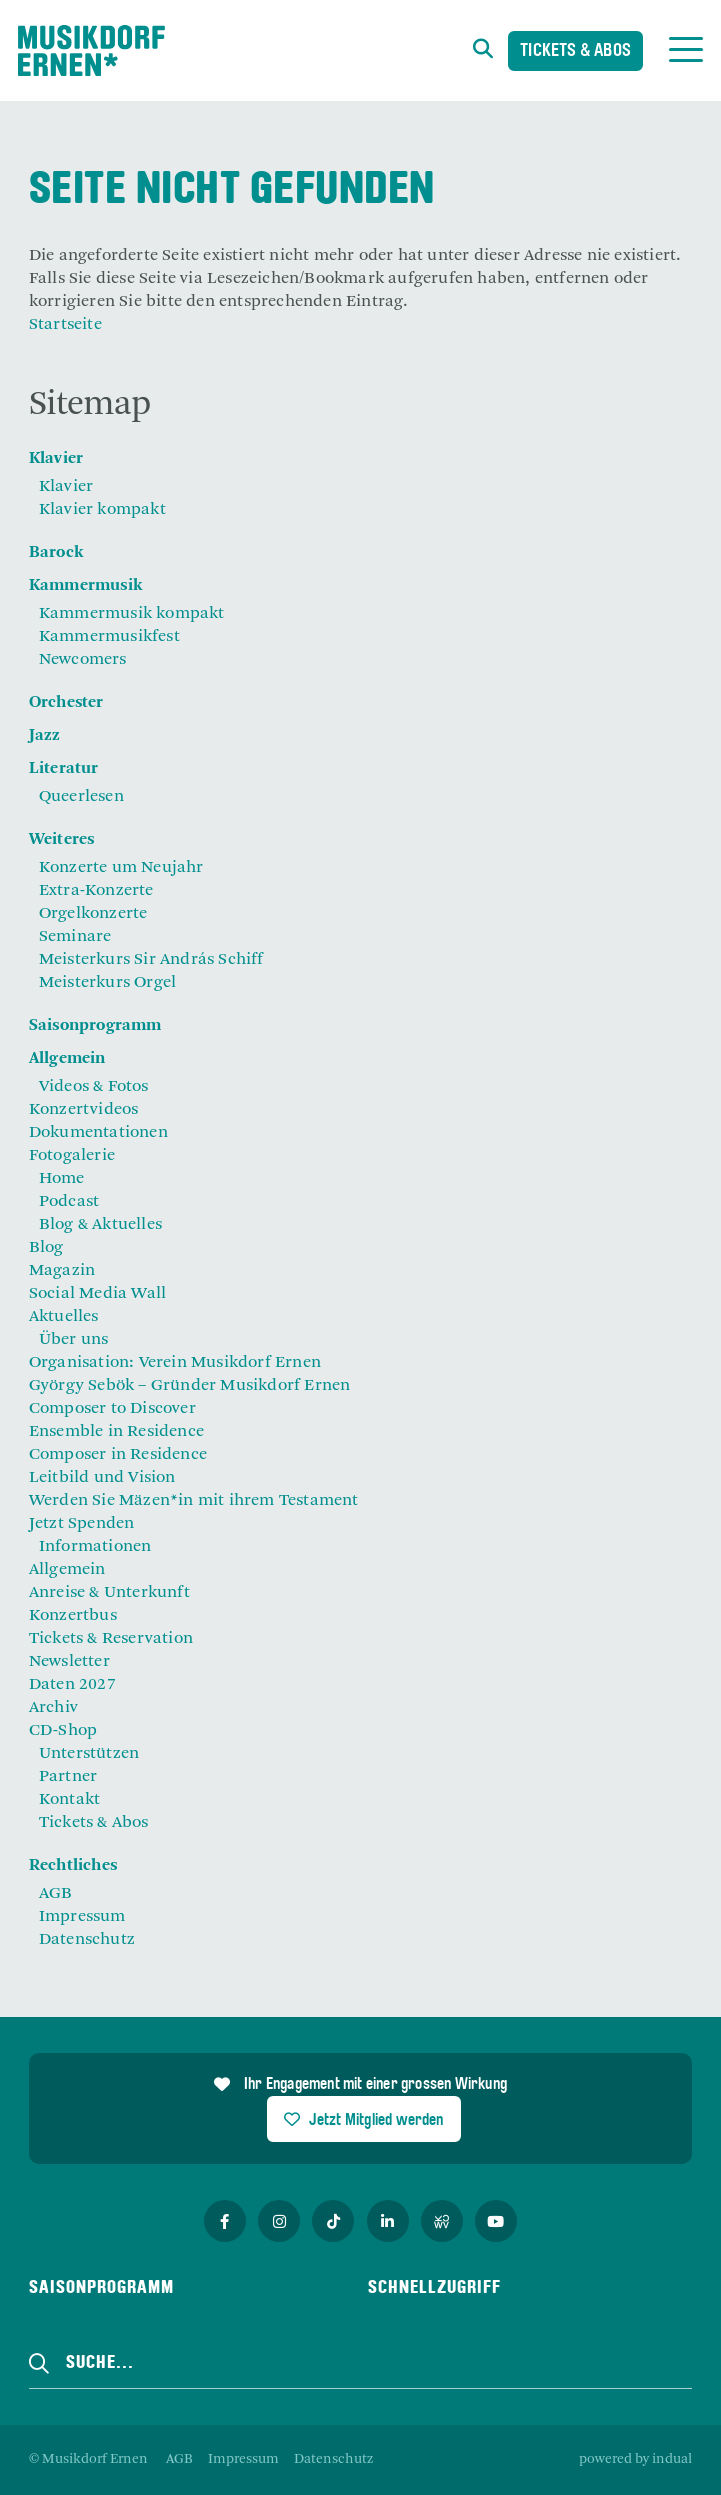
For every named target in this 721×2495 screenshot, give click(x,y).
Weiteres (62, 840)
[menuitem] (360, 459)
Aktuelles (64, 1317)
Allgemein (67, 1059)
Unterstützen (89, 1754)
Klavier (56, 459)
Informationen (95, 1547)
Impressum (82, 1917)
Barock (56, 553)
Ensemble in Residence (116, 1432)
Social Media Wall (97, 1294)
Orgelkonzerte (93, 914)
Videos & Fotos (94, 1087)
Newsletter (69, 1662)
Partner (68, 1777)
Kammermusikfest (109, 637)
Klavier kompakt (102, 510)
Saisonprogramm (95, 1026)
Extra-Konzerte (96, 891)
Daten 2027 (72, 1685)
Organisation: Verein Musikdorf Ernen (175, 1363)
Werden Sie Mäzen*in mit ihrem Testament (194, 1501)
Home (62, 1179)
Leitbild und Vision (102, 1478)
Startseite (65, 325)
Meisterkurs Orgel (107, 983)
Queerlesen (81, 797)
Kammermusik (85, 586)
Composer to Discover (112, 1409)
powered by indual (635, 2459)
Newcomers (83, 660)
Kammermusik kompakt (132, 614)
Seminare (75, 937)
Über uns (74, 1340)
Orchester (66, 703)
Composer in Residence (118, 1455)
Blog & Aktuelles (100, 1225)
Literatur (64, 769)
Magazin (62, 1271)
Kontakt (69, 1800)
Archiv (53, 1708)
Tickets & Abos (575, 51)
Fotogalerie (72, 1156)
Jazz (45, 736)
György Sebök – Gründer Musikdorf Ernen (190, 1386)
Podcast (69, 1202)
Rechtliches (73, 1866)
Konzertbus (73, 1616)
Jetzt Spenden (82, 1524)
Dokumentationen (98, 1133)
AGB (56, 1894)
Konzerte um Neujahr (121, 868)
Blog (46, 1248)
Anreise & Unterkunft (109, 1593)
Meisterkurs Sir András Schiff (151, 960)
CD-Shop (63, 1731)
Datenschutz (87, 1940)
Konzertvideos (84, 1110)
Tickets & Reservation (111, 1639)
